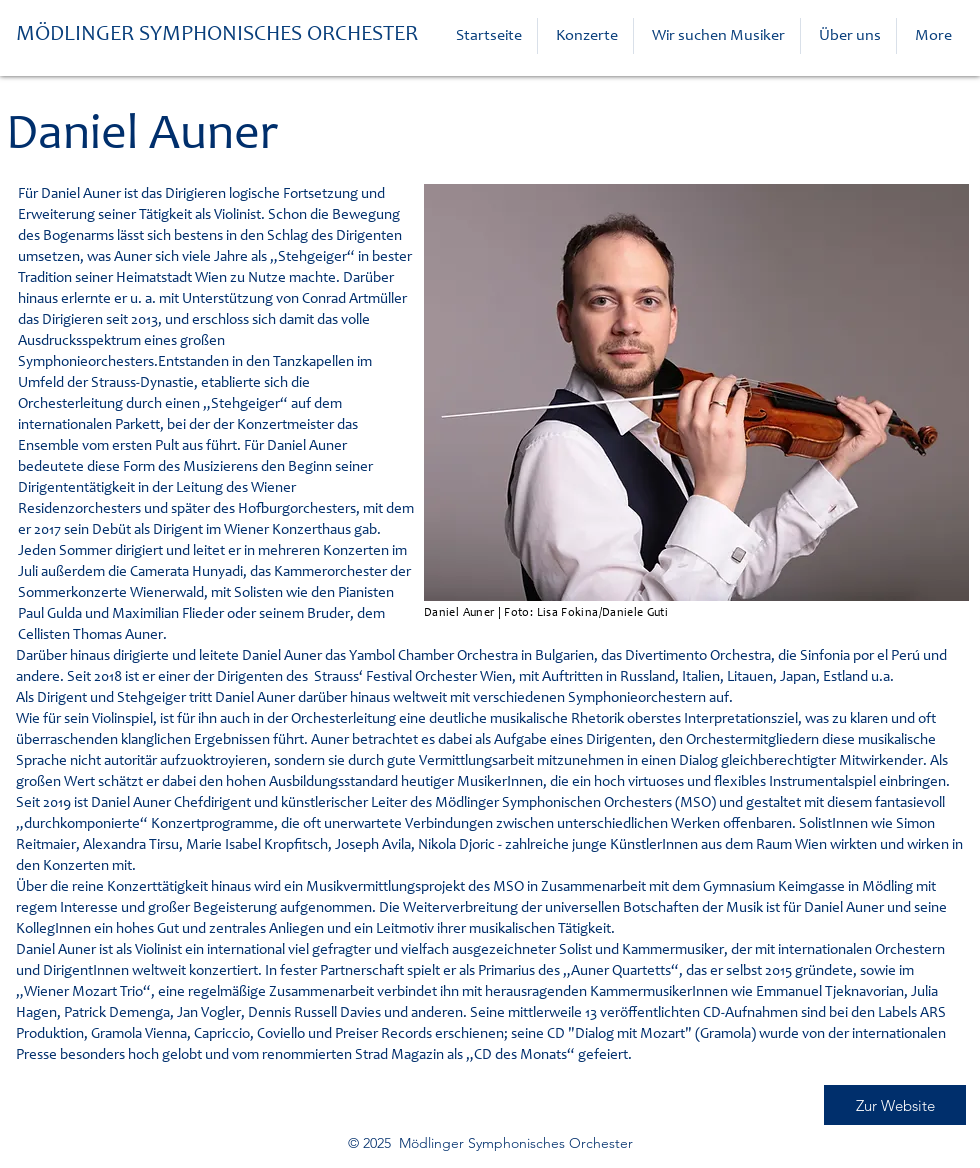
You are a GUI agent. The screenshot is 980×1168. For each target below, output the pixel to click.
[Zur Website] (895, 1105)
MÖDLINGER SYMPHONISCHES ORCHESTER (217, 35)
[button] (585, 36)
